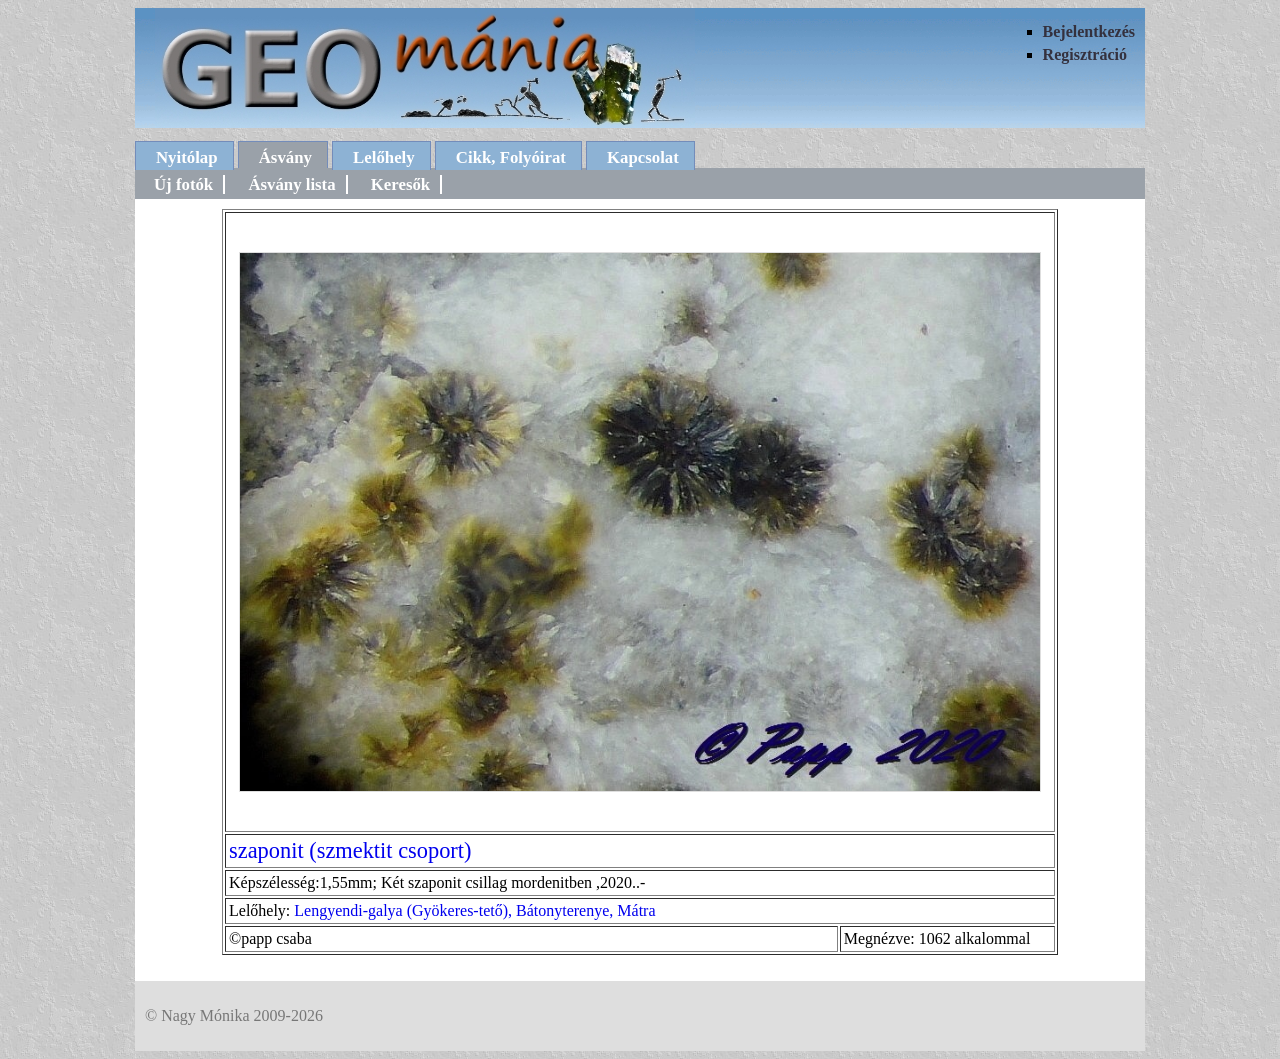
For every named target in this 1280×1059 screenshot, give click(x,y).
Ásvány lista (291, 184)
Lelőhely (384, 157)
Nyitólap (187, 157)
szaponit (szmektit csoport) (350, 850)
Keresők (400, 184)
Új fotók (183, 184)
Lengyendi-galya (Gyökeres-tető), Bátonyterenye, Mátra (474, 910)
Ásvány (285, 157)
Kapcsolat (643, 157)
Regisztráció (1085, 54)
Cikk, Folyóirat (511, 157)
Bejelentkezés (1089, 31)
